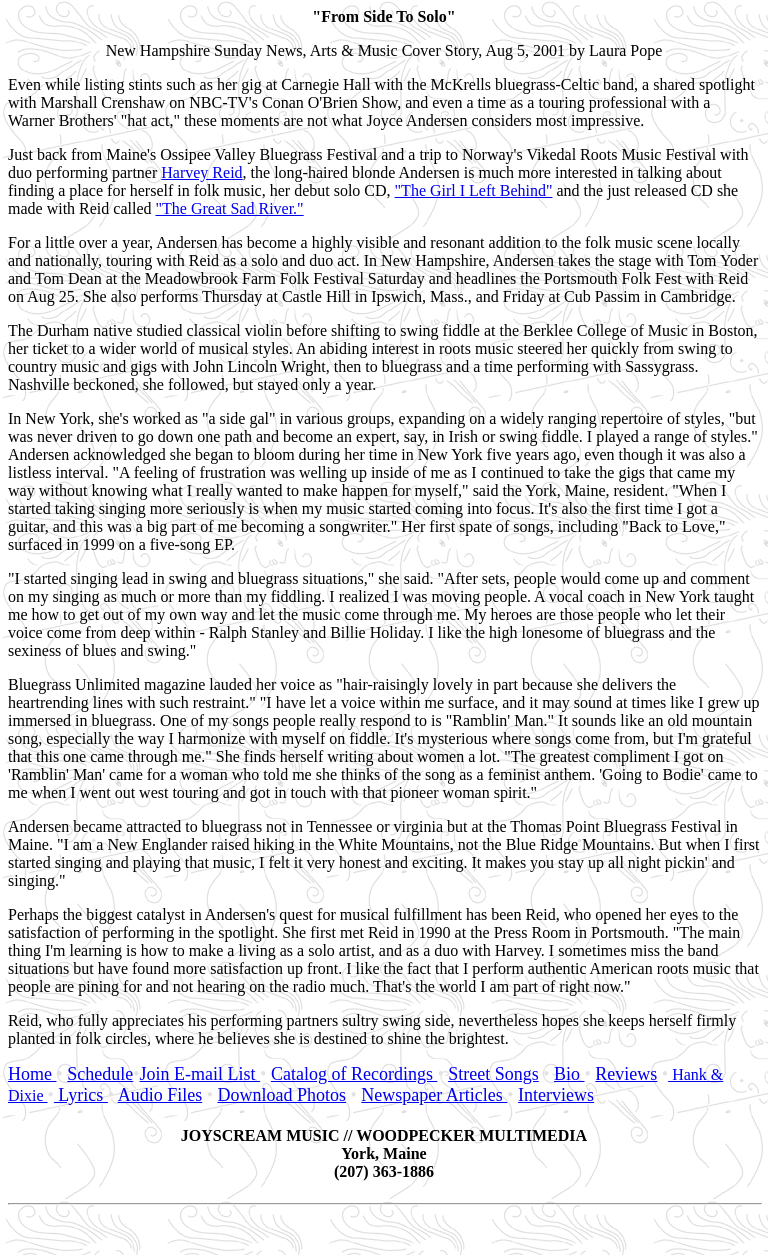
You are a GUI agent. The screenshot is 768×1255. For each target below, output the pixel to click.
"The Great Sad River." (230, 208)
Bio (569, 1074)
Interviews (556, 1095)
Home (32, 1074)
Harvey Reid (201, 172)
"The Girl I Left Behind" (474, 190)
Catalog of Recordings (354, 1074)
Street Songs (493, 1074)
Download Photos (282, 1095)
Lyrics (81, 1095)
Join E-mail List (200, 1074)
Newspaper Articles (434, 1095)
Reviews (626, 1074)
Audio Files (160, 1095)
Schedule (100, 1074)
